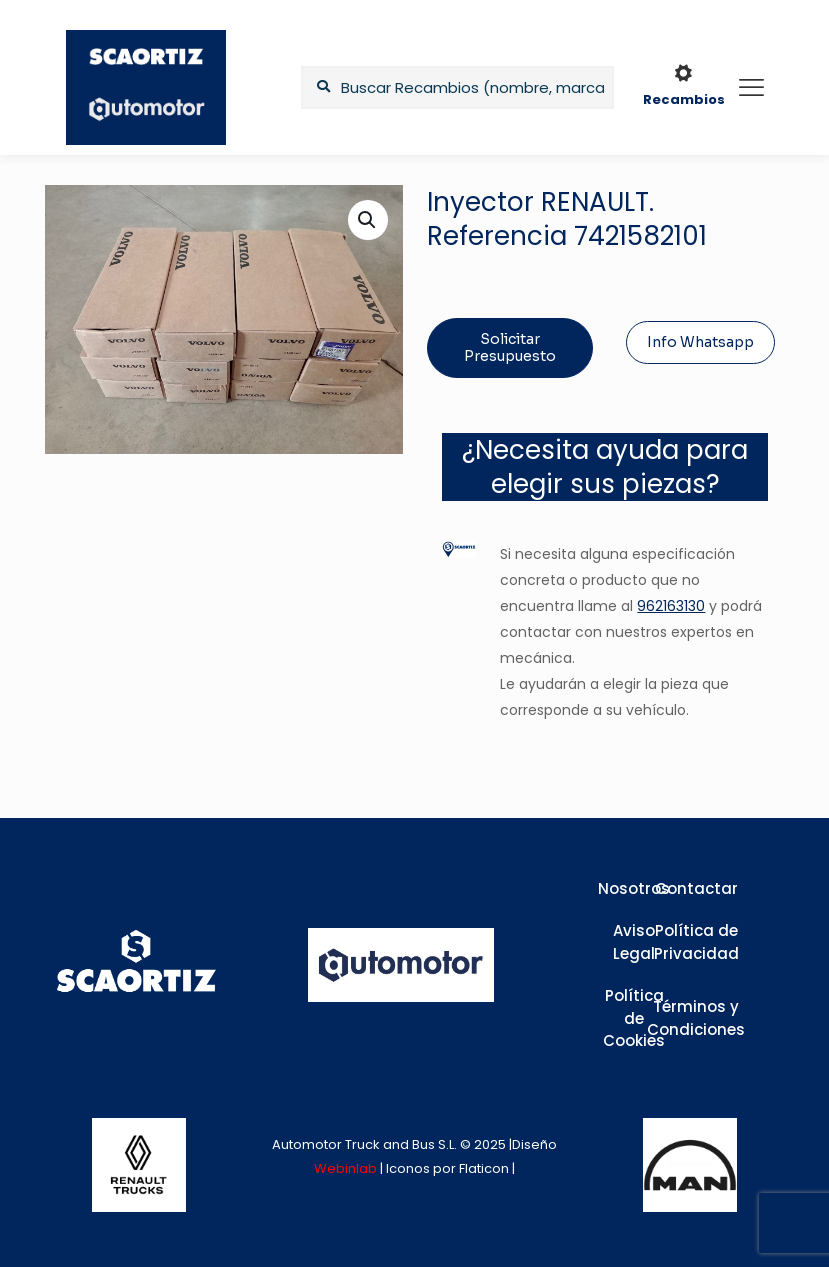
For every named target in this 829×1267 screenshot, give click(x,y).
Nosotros (634, 888)
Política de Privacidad (696, 942)
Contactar (696, 888)
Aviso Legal (634, 942)
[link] (139, 1165)
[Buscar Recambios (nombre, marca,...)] (457, 87)
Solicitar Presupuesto (510, 347)
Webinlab (347, 1168)
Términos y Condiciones (696, 1018)
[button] (368, 220)
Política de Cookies (634, 1018)
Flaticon (484, 1168)
